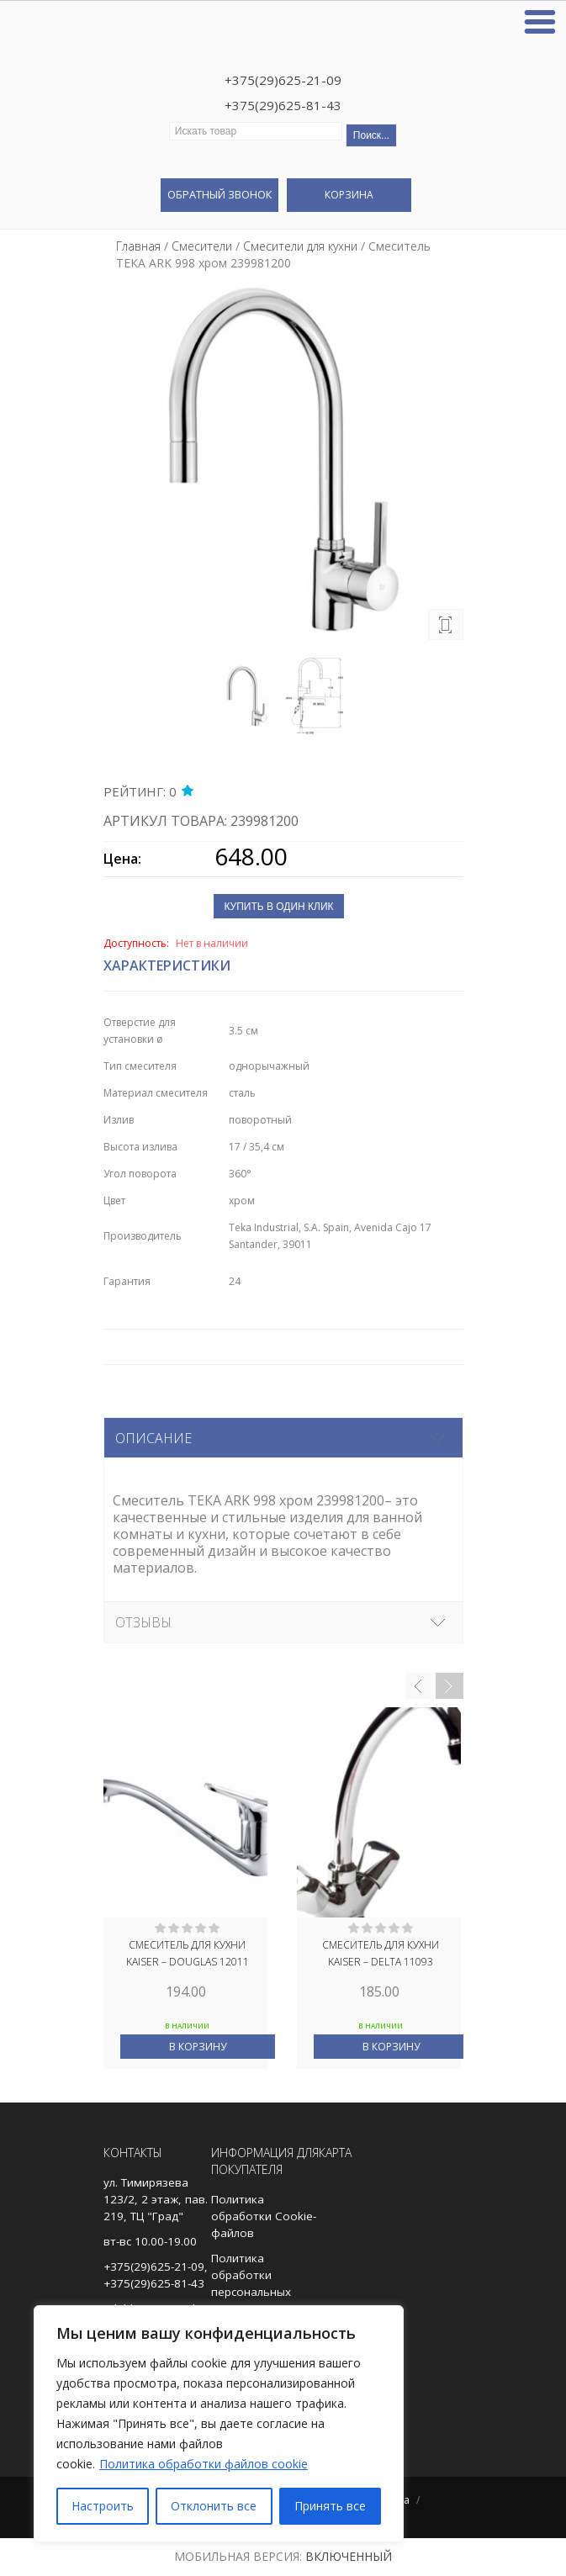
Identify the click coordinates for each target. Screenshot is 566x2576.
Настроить (102, 2506)
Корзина (349, 195)
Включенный (348, 2556)
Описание (153, 1438)
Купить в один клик (278, 906)
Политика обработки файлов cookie (203, 2464)
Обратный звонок (219, 194)
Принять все (330, 2506)
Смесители (202, 246)
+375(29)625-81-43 (283, 105)
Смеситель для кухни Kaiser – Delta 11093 (380, 1953)
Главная (138, 246)
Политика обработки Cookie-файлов (263, 2216)
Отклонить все (214, 2506)
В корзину (197, 2046)
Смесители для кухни (300, 246)
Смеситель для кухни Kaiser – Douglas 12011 (187, 1953)
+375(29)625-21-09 (283, 79)
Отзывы (143, 1622)
